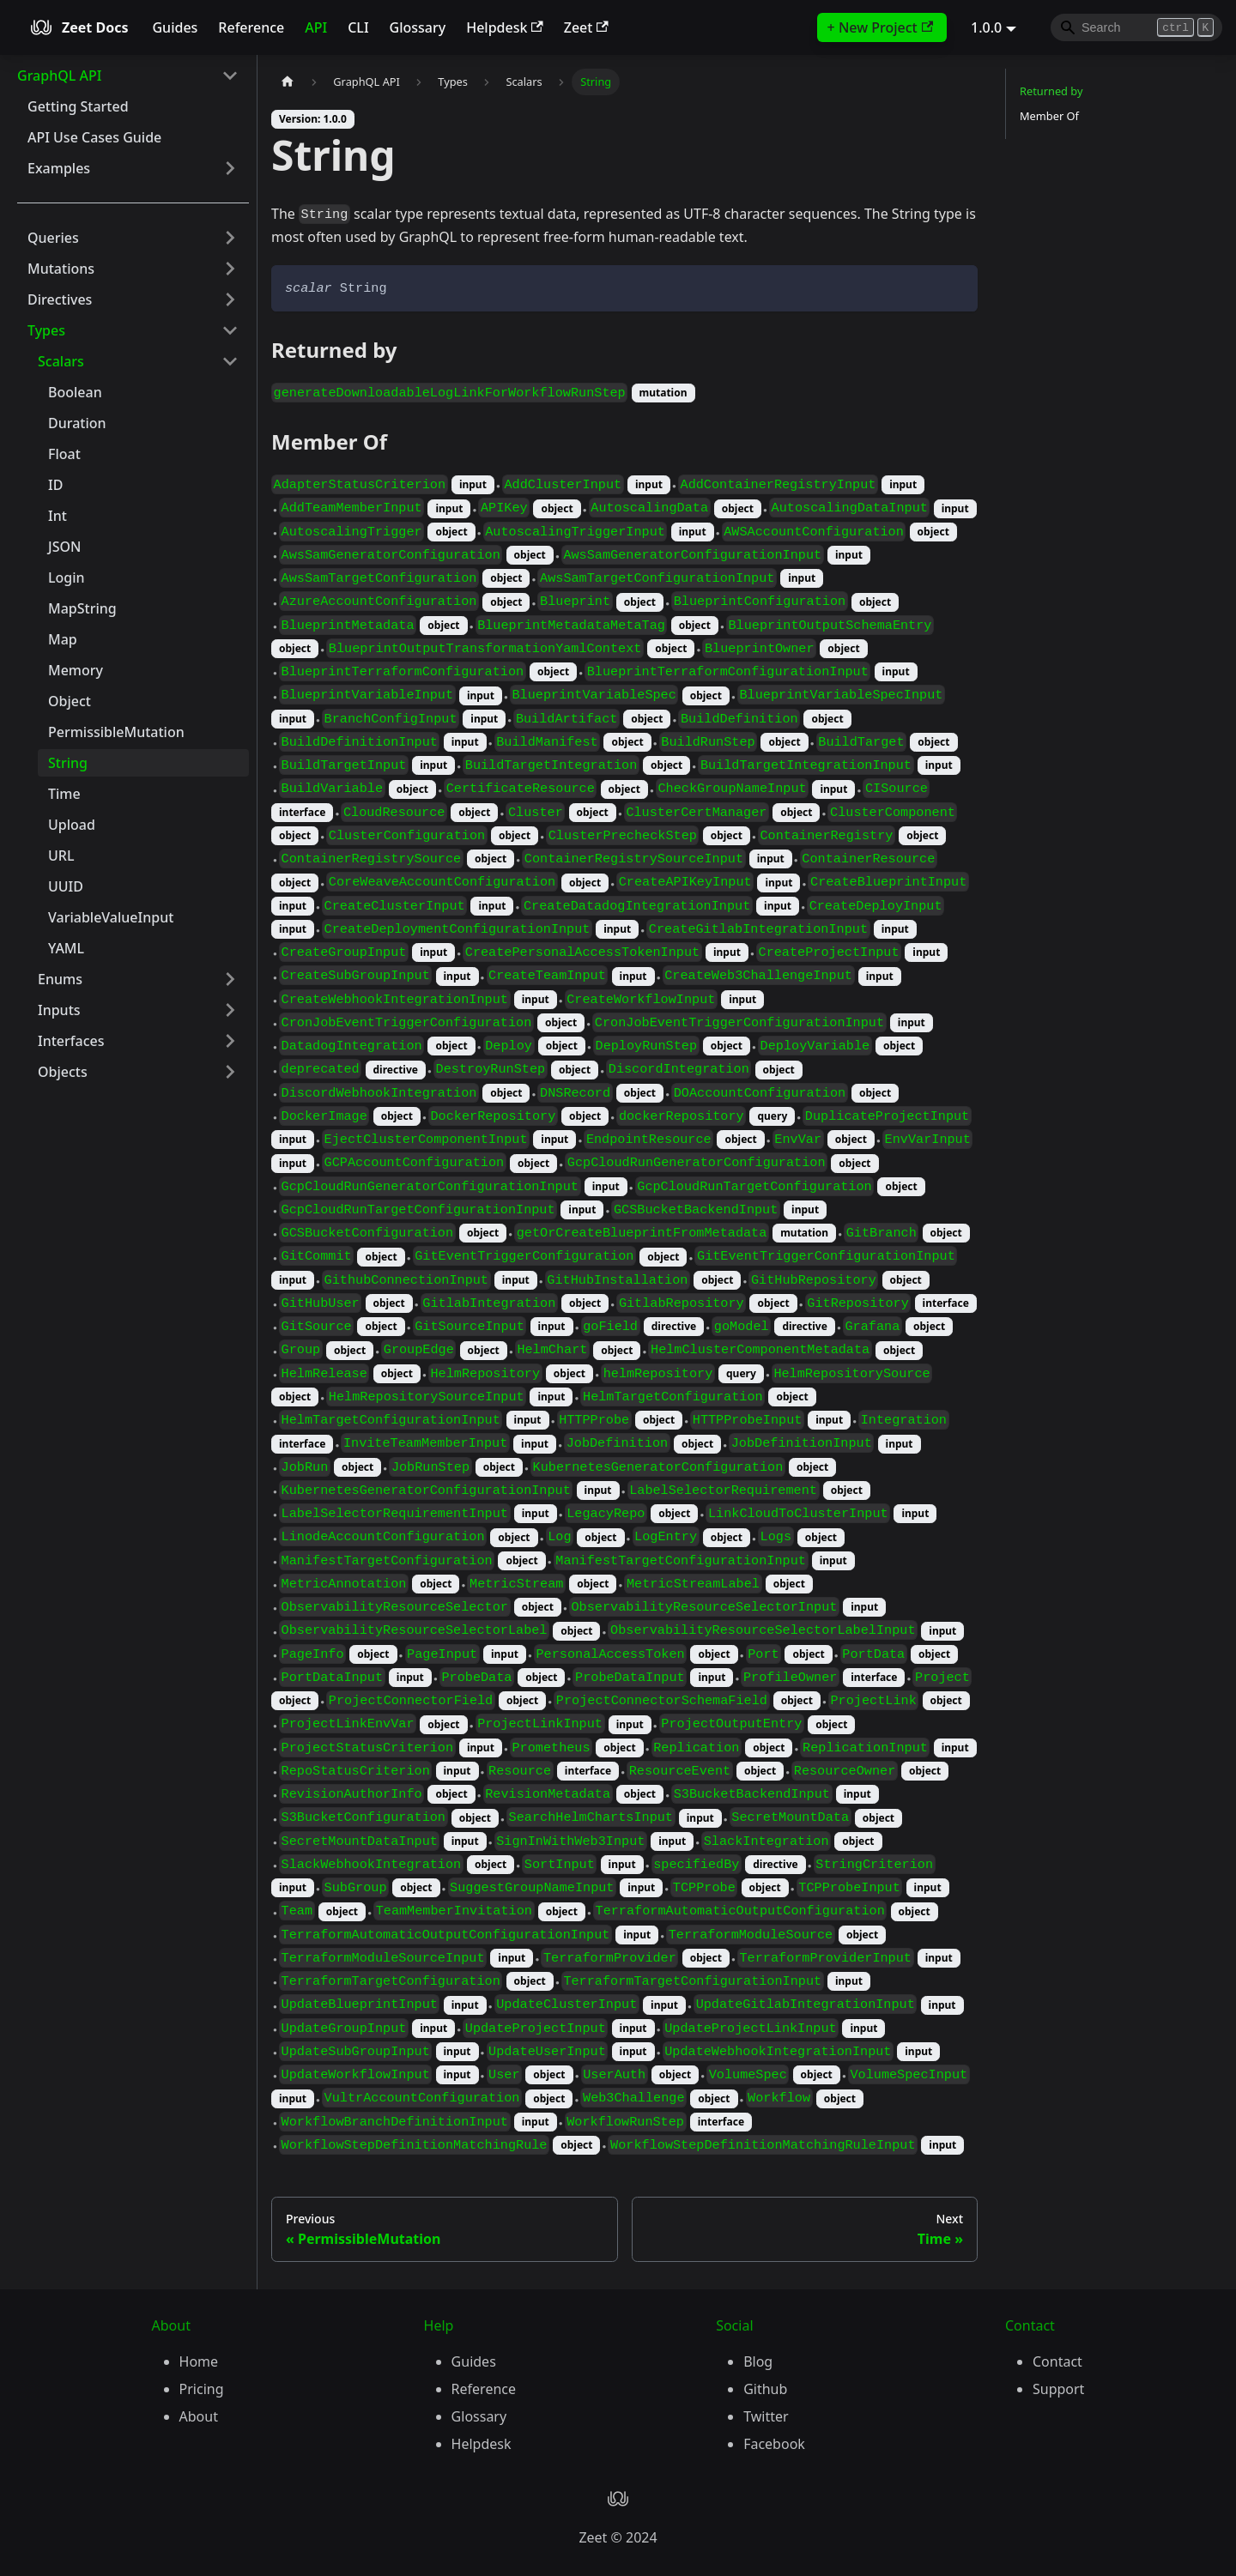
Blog (757, 2361)
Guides (174, 27)
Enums (60, 979)
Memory (75, 670)
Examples (58, 168)
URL (61, 855)
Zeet (586, 27)
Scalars (61, 361)
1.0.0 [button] (986, 27)
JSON (64, 546)
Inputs (59, 1010)
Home (199, 2361)
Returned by (1051, 91)
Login (66, 577)
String (68, 762)
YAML (66, 948)
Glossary (418, 27)
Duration (77, 423)
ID (55, 484)
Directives (59, 299)
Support (1058, 2388)
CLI (358, 27)
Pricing (201, 2388)
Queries (53, 237)
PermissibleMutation (116, 732)
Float (64, 453)
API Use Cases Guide (94, 137)
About (198, 2416)
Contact (1057, 2361)
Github (765, 2388)
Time (64, 793)
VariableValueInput (110, 917)
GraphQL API (59, 75)
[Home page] (287, 82)
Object (69, 701)
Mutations (60, 268)
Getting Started (78, 106)
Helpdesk (504, 27)
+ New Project (880, 27)
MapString (82, 608)
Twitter (765, 2416)
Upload (71, 824)
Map (62, 639)
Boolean (75, 392)
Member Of (1049, 116)
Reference (251, 27)
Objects (63, 1071)
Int (57, 515)
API (316, 27)
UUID (65, 886)
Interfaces (71, 1040)
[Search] (1136, 27)
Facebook (774, 2443)
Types (46, 330)
